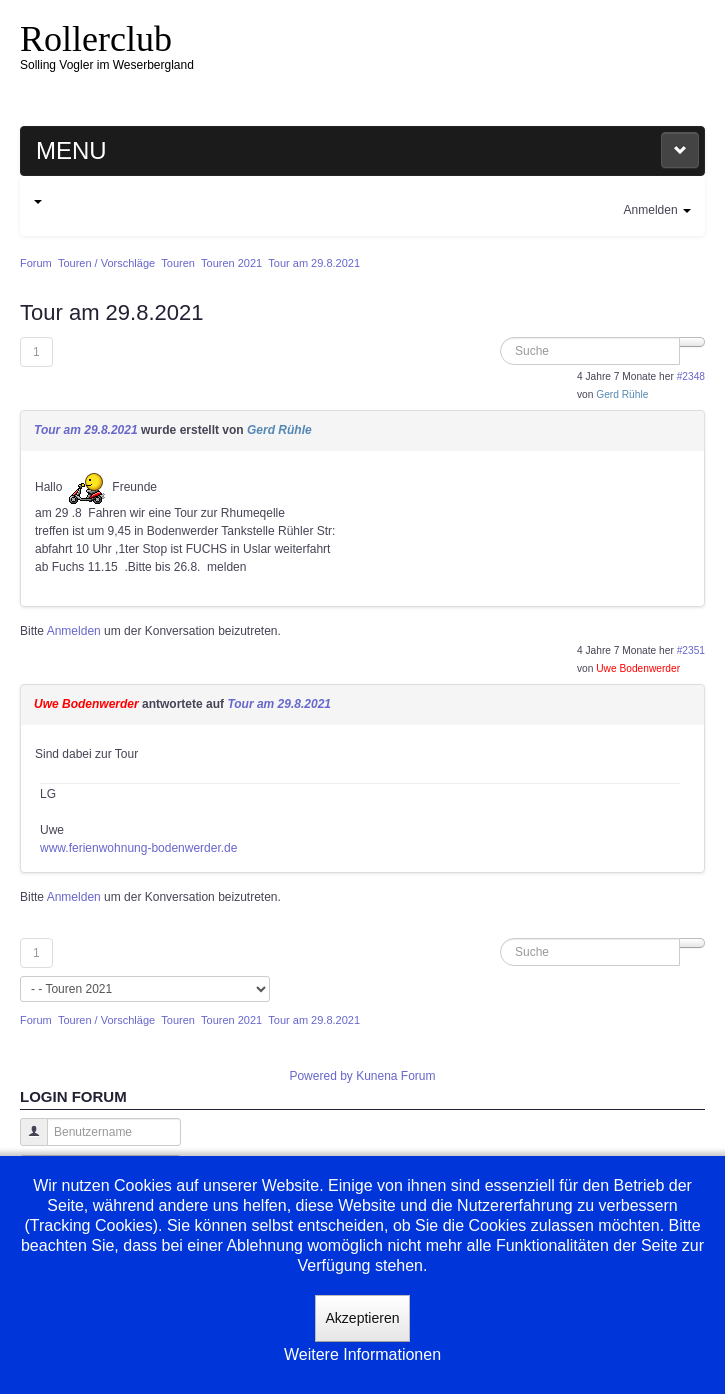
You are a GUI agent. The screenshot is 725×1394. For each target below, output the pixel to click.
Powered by (320, 1076)
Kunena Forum (395, 1076)
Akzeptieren (363, 1318)
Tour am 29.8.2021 (86, 430)
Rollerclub (96, 39)
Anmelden (74, 631)
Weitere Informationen (362, 1354)
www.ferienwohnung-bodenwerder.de (138, 848)
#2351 (691, 650)
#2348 (691, 376)
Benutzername (26, 1141)
